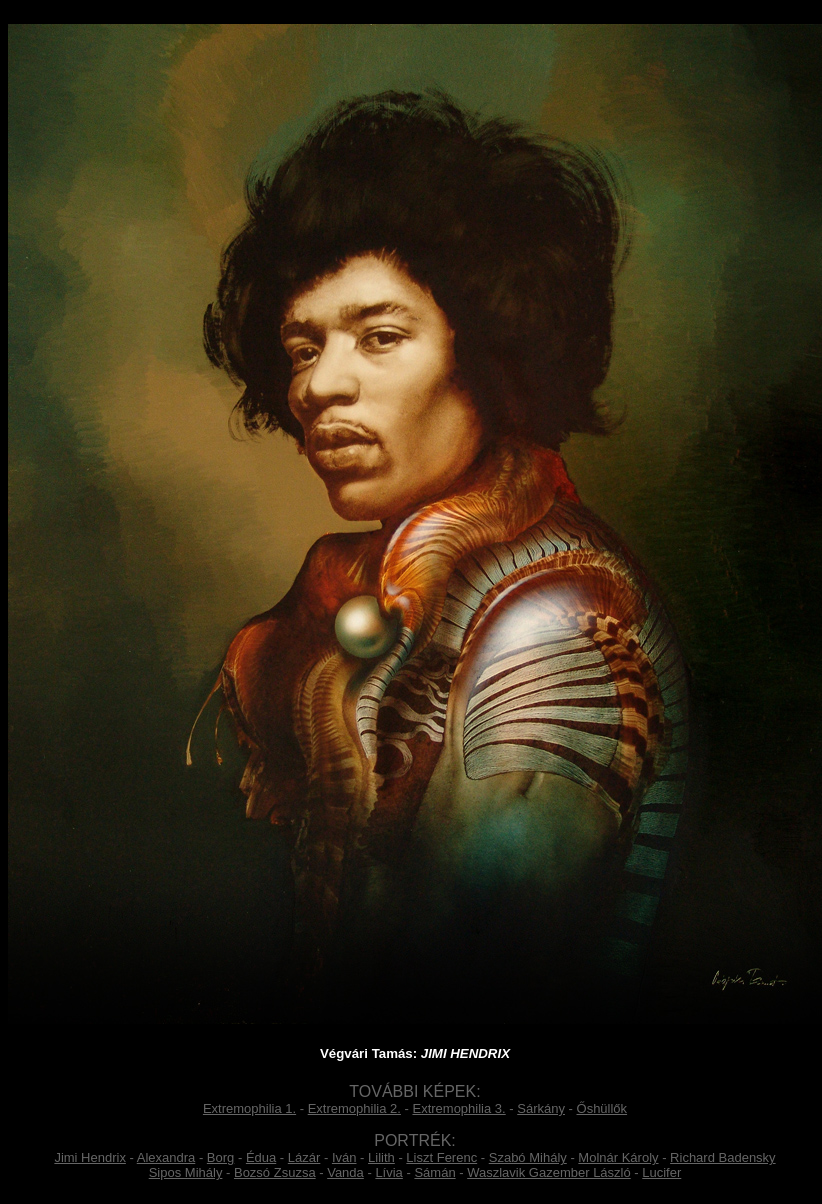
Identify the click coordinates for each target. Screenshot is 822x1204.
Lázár (304, 1157)
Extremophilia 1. (249, 1108)
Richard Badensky (723, 1157)
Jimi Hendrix (90, 1157)
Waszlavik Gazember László (549, 1172)
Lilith (381, 1157)
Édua (261, 1157)
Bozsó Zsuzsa (275, 1172)
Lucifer (661, 1172)
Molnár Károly (618, 1157)
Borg (220, 1157)
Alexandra (166, 1157)
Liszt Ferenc (441, 1157)
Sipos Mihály (186, 1172)
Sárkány (541, 1108)
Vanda (345, 1172)
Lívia (388, 1172)
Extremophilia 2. (354, 1108)
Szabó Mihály (528, 1157)
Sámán (434, 1172)
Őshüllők (602, 1108)
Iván (344, 1157)
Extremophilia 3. (458, 1108)
